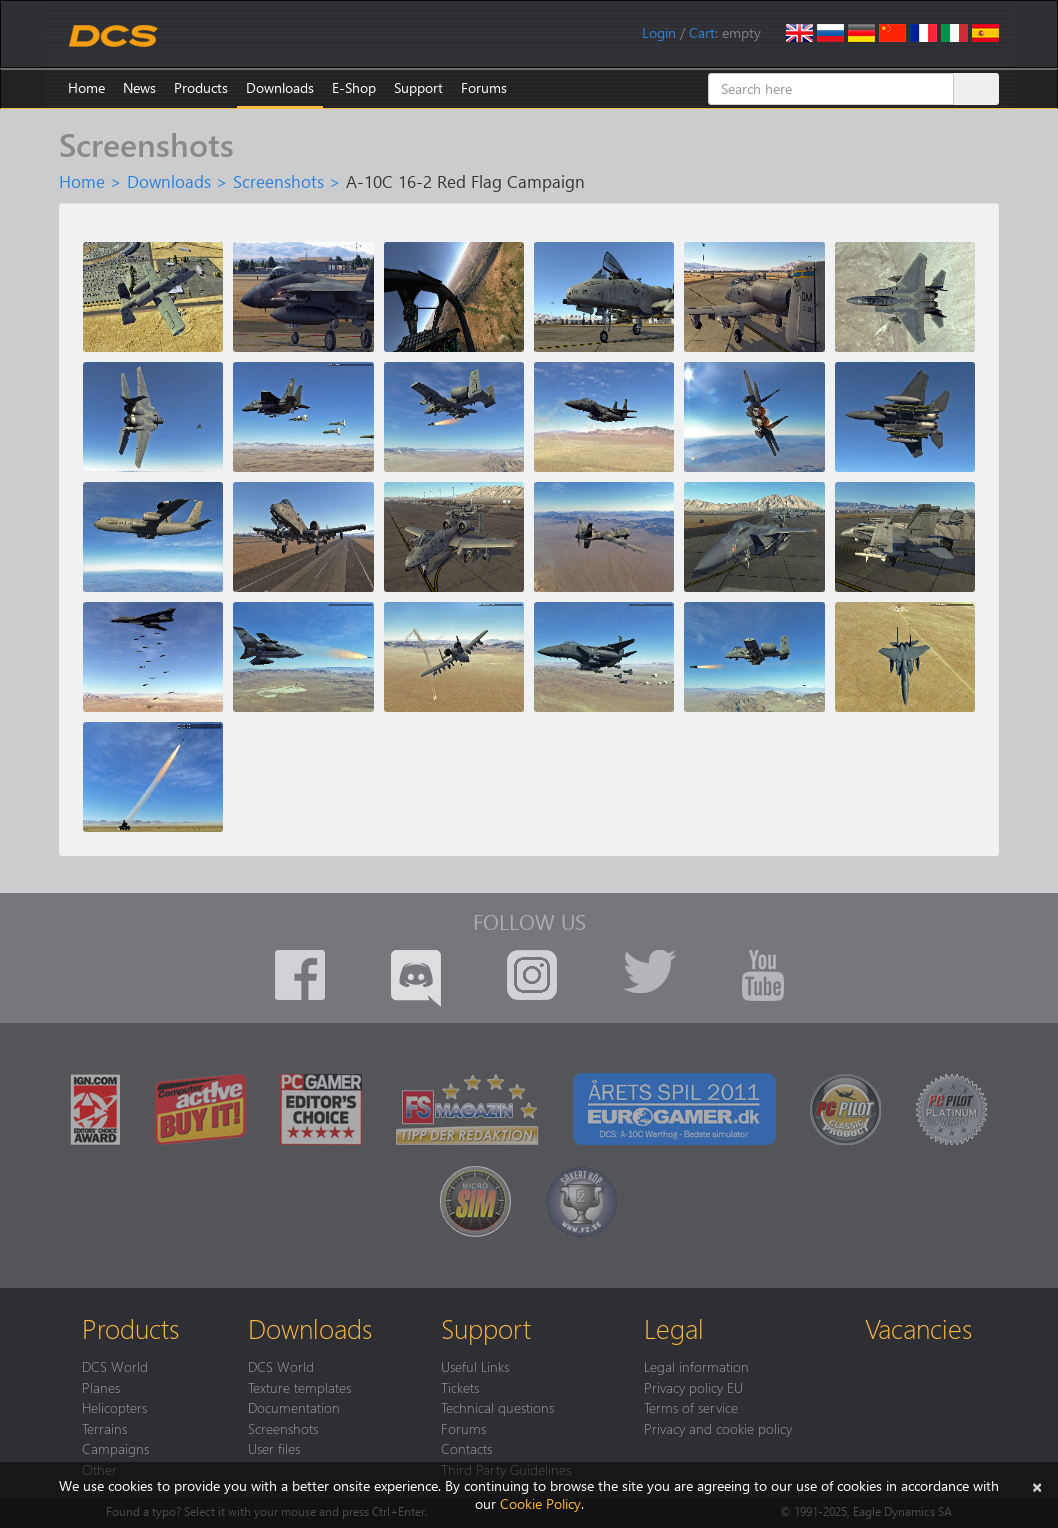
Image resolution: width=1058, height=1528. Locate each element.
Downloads (280, 87)
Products (201, 87)
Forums (484, 87)
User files (274, 1448)
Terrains (104, 1428)
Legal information (696, 1366)
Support (418, 87)
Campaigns (115, 1448)
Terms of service (691, 1407)
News (139, 87)
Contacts (466, 1448)
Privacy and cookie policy (718, 1428)
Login (659, 32)
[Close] (1037, 1485)
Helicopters (114, 1407)
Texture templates (299, 1387)
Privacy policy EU (693, 1387)
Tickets (460, 1387)
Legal (674, 1328)
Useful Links (475, 1366)
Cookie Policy (540, 1503)
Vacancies (918, 1328)
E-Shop (354, 87)
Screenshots (278, 181)
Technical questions (497, 1407)
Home (86, 87)
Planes (101, 1387)
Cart (702, 32)
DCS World (115, 1366)
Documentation (294, 1407)
